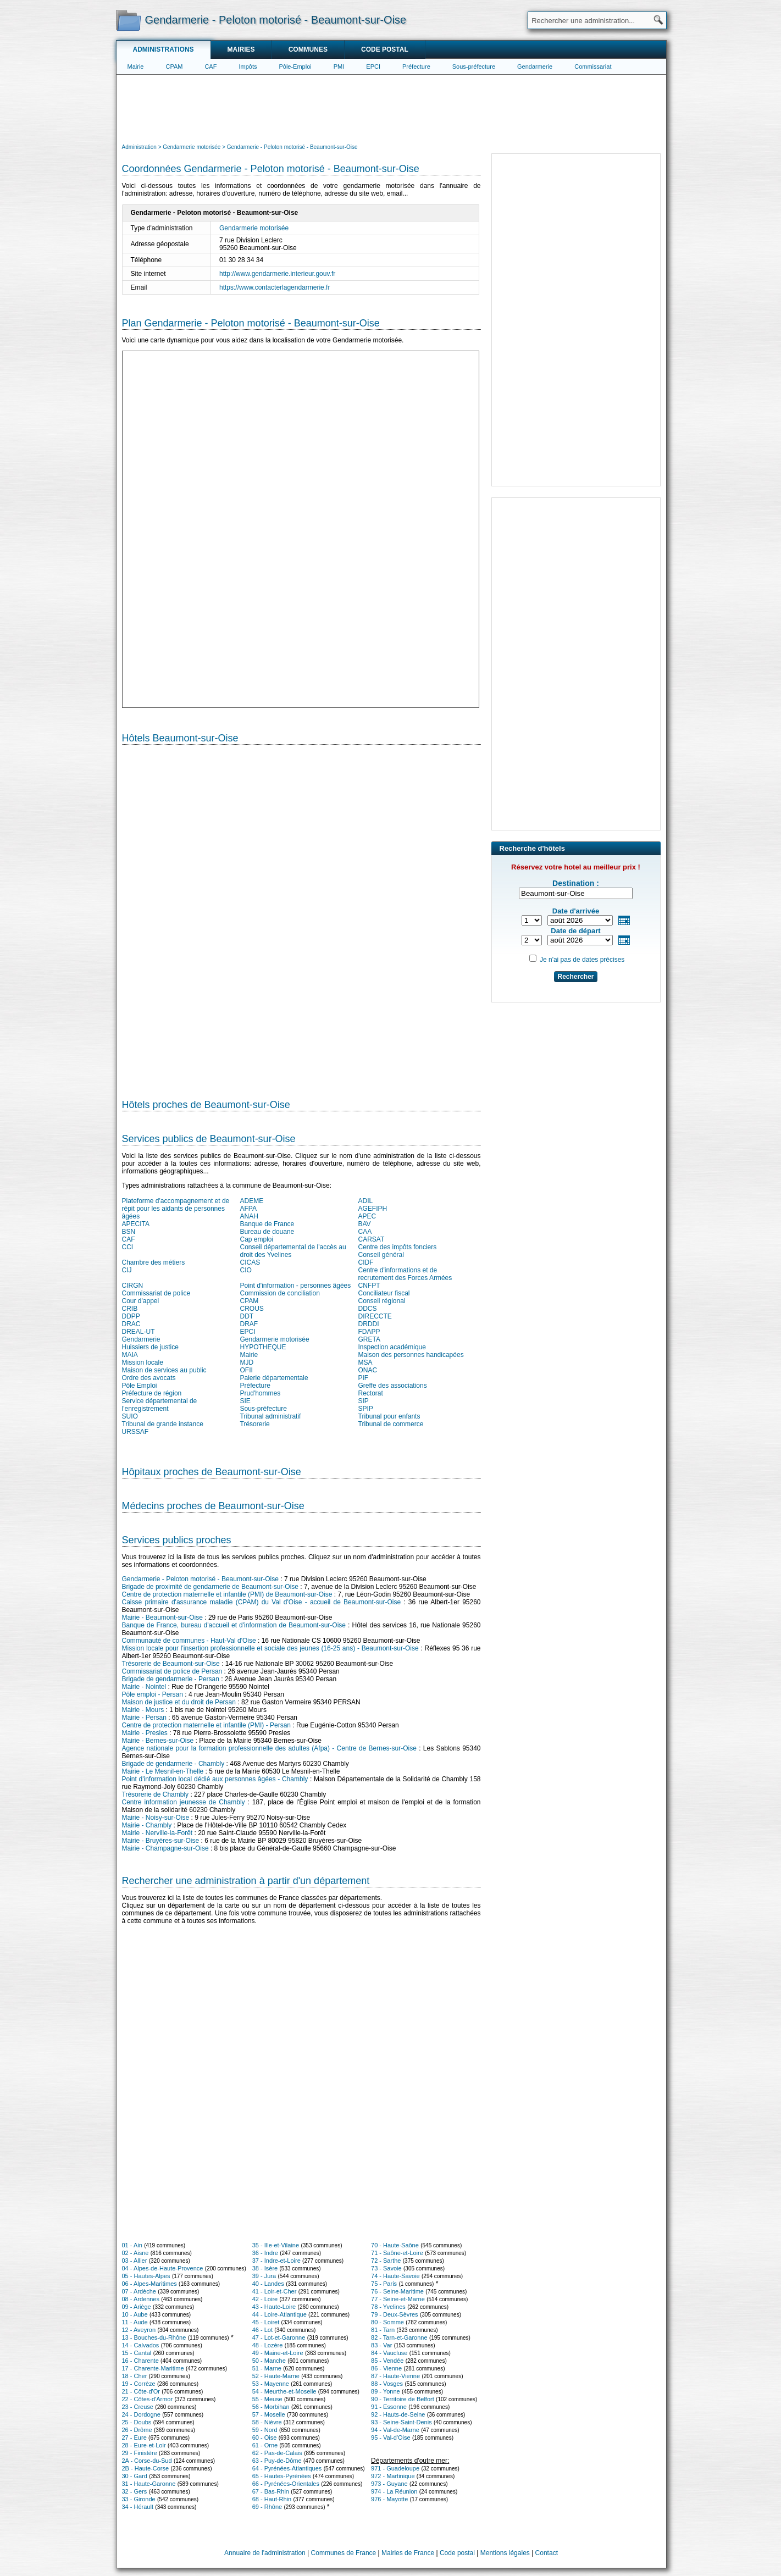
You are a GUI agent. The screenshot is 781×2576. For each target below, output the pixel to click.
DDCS (367, 1308)
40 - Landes (268, 2283)
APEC (367, 1216)
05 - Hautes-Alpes (146, 2276)
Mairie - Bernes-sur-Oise (158, 1740)
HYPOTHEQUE (263, 1347)
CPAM (173, 66)
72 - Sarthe (386, 2260)
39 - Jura (264, 2276)
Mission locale (142, 1362)
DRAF (249, 1324)
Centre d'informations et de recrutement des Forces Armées (405, 1274)
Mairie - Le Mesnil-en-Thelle (163, 1771)
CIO (246, 1270)
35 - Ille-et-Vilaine (275, 2245)
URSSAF (135, 1432)
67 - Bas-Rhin (270, 2491)
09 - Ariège (136, 2306)
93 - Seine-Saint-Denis (401, 2422)
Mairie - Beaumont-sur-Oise (162, 1617)
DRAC (131, 1324)
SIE (245, 1401)
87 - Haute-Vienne (395, 2376)
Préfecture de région (152, 1393)
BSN (129, 1232)
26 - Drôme (137, 2430)
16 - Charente (140, 2360)
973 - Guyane (389, 2483)
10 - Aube (135, 2314)
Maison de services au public (164, 1370)
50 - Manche (269, 2360)
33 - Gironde (139, 2499)
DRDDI (368, 1324)
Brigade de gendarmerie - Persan (170, 1679)
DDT (247, 1316)
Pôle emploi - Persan (152, 1694)
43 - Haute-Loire (274, 2306)
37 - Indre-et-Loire (276, 2260)
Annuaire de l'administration (265, 2553)
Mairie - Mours (143, 1710)
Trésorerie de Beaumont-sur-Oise (171, 1664)
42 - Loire (265, 2299)
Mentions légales (505, 2553)
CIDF (366, 1262)
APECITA (135, 1224)
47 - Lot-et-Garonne (279, 2337)
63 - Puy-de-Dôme (277, 2460)
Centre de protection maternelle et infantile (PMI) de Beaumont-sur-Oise (227, 1594)
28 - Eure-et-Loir (144, 2445)
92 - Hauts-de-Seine (398, 2414)
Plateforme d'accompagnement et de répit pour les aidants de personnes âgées (176, 1208)
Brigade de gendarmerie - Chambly (173, 1764)
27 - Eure (134, 2437)
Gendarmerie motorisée (254, 228)
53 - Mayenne (270, 2383)
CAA (365, 1232)
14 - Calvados (140, 2345)
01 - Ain (132, 2245)
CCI (128, 1247)
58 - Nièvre (267, 2422)
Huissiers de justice (150, 1347)
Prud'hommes (260, 1393)
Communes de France (343, 2553)
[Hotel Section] (301, 917)
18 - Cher (134, 2376)
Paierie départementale (274, 1378)
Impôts (248, 66)
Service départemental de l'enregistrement (159, 1404)
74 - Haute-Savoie (395, 2276)
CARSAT (371, 1239)
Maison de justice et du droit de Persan (179, 1702)
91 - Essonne (389, 2406)
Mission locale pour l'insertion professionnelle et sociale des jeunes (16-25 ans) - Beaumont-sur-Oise (270, 1648)
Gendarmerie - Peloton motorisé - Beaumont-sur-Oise (200, 1579)
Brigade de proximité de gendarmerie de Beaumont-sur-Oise (210, 1587)
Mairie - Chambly (147, 1825)
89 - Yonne (385, 2391)
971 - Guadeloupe (395, 2468)
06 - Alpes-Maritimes (149, 2283)
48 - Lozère (267, 2345)
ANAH (249, 1216)
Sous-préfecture (473, 66)
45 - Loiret (266, 2322)
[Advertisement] (391, 107)
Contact (546, 2553)
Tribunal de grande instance (162, 1424)
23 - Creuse (137, 2406)
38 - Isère (265, 2268)
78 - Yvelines (388, 2306)
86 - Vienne (386, 2368)
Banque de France (267, 1224)
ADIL (365, 1201)
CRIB (130, 1308)
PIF (363, 1378)
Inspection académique (392, 1347)
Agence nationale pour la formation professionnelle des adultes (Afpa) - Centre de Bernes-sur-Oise (269, 1748)
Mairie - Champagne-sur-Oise (165, 1848)
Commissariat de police (156, 1293)
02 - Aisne (135, 2253)
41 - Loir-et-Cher (274, 2291)
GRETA (369, 1339)
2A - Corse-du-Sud (147, 2460)
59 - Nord (265, 2430)
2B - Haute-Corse (145, 2468)
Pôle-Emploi (295, 66)
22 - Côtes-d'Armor (147, 2399)
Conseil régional (382, 1301)
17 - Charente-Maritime (153, 2368)
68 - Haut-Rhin (272, 2499)
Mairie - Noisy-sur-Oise (156, 1817)
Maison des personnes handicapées (411, 1355)
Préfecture (416, 66)
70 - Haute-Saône (395, 2245)
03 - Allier (134, 2260)
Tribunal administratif (270, 1416)
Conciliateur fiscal (384, 1293)
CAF (210, 66)
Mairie (136, 66)
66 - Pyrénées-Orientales (285, 2483)
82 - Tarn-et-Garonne (399, 2337)
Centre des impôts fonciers (397, 1247)
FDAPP (369, 1332)
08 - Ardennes (141, 2299)
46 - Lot (262, 2329)
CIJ (127, 1270)
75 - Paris (384, 2283)
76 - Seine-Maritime (397, 2291)
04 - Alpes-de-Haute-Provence (162, 2268)
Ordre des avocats (149, 1378)
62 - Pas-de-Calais (277, 2453)
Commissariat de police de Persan (172, 1671)
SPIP (365, 1408)
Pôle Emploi (139, 1385)
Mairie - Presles (145, 1733)
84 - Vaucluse (389, 2353)
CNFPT (369, 1285)
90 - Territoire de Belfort (402, 2399)
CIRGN (132, 1285)
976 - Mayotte (389, 2499)
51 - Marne (266, 2368)
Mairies (241, 49)
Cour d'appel (140, 1301)
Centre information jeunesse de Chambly (183, 1802)
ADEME (252, 1201)
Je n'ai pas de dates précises (582, 959)
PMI (339, 66)
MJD (247, 1362)
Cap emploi (257, 1239)
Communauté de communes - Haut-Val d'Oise (189, 1640)
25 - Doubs (137, 2422)
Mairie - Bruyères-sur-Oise (161, 1840)
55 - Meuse (267, 2399)
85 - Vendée (387, 2360)
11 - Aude (135, 2322)
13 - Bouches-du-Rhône (154, 2337)
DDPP (131, 1316)
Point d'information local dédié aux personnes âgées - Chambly (215, 1779)
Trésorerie (255, 1424)
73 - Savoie (386, 2268)
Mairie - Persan (144, 1717)
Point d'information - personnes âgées (295, 1285)
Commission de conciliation (280, 1293)
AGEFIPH (372, 1208)
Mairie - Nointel (144, 1687)
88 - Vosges (387, 2383)
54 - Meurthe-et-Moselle (284, 2391)
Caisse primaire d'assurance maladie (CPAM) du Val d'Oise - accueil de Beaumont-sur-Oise (261, 1602)
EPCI (373, 66)
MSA (365, 1362)
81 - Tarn (383, 2329)
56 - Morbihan (271, 2406)
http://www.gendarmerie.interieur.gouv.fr (277, 274)
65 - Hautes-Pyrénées (281, 2476)
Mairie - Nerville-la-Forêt (157, 1833)
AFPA (248, 1208)
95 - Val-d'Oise (391, 2437)
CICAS (250, 1262)
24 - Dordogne (141, 2414)
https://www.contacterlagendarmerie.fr (274, 287)
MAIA (130, 1355)
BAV (364, 1224)
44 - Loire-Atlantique (279, 2314)
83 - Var (381, 2345)
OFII (246, 1370)
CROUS (252, 1308)
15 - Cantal (137, 2353)
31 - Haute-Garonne (149, 2483)
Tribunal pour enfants (389, 1416)
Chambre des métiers (153, 1262)
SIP (363, 1401)
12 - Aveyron (139, 2329)
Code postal (384, 49)
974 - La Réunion (394, 2491)
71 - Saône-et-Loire (397, 2253)
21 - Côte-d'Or (141, 2391)
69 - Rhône (267, 2506)
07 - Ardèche (139, 2291)
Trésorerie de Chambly (155, 1794)
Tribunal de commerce (391, 1424)
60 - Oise (264, 2437)
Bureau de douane (267, 1232)
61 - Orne (265, 2445)
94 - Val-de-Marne (395, 2430)
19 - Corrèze (139, 2383)
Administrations (163, 49)
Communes (308, 49)
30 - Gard (134, 2476)
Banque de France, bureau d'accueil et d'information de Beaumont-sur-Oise (234, 1625)
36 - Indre (265, 2253)
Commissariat (592, 66)
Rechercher (575, 976)
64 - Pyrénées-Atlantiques (287, 2468)
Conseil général (381, 1255)
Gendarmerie (534, 66)
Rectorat (370, 1393)
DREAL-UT (138, 1332)
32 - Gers (134, 2491)
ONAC (368, 1370)
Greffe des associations (392, 1385)
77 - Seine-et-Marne (398, 2299)
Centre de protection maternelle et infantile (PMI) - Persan (206, 1725)
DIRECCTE (375, 1316)
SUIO (130, 1416)
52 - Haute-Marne (276, 2376)
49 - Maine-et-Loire (277, 2353)
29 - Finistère (139, 2453)
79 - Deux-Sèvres (394, 2314)
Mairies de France (407, 2553)
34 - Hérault (137, 2506)
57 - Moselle (268, 2414)
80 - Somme (387, 2322)
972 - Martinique (393, 2476)
